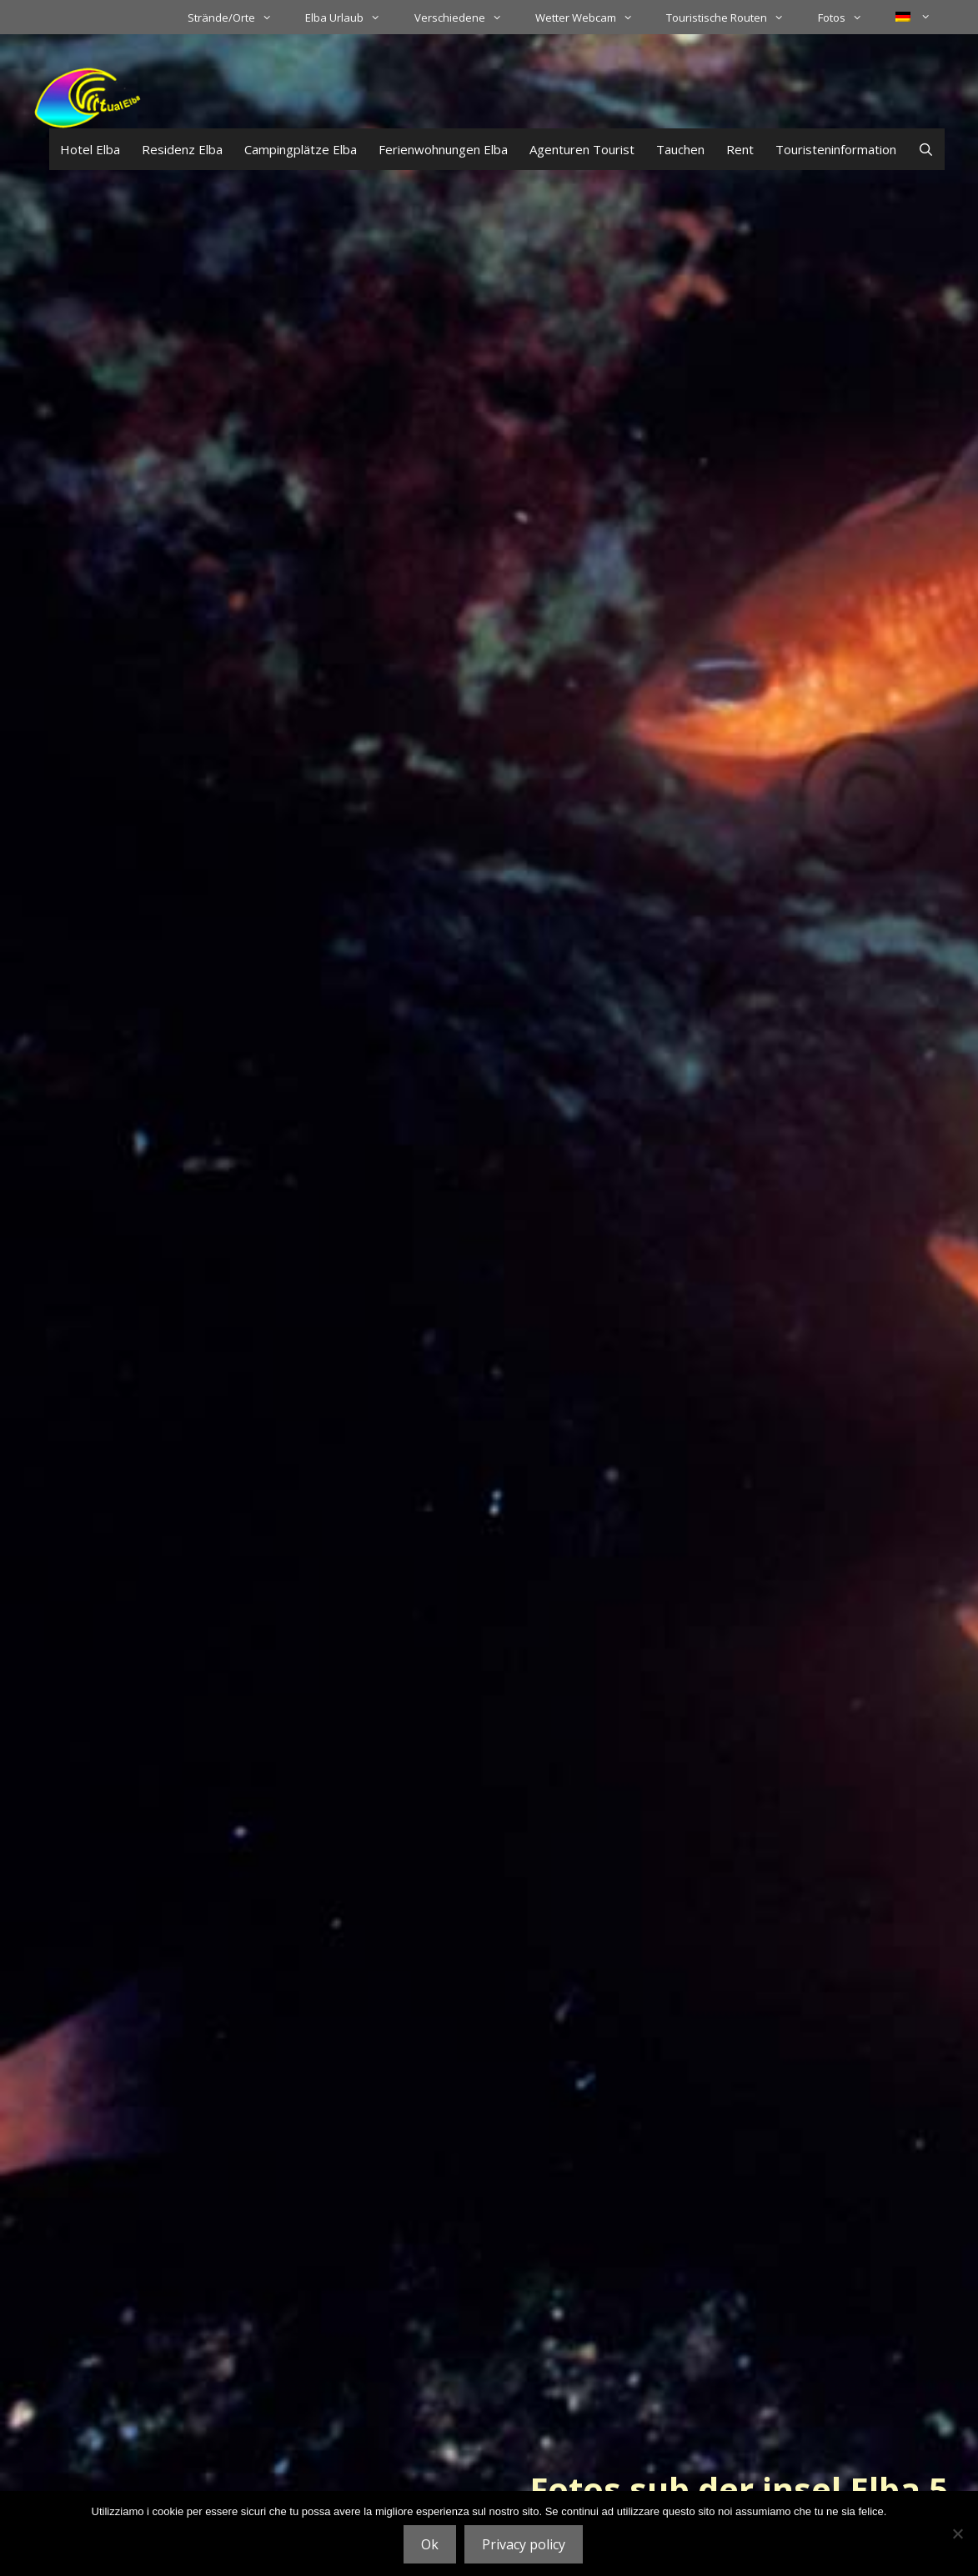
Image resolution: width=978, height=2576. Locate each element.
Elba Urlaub (351, 17)
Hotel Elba (90, 149)
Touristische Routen (733, 17)
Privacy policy (523, 2544)
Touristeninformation (835, 149)
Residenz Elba (182, 149)
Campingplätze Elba (300, 149)
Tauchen (680, 149)
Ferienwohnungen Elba (443, 149)
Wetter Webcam (592, 17)
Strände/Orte (238, 17)
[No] (957, 2533)
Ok (430, 2544)
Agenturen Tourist (581, 149)
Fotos (848, 17)
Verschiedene (466, 17)
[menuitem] (913, 16)
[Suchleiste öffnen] (926, 149)
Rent (740, 149)
